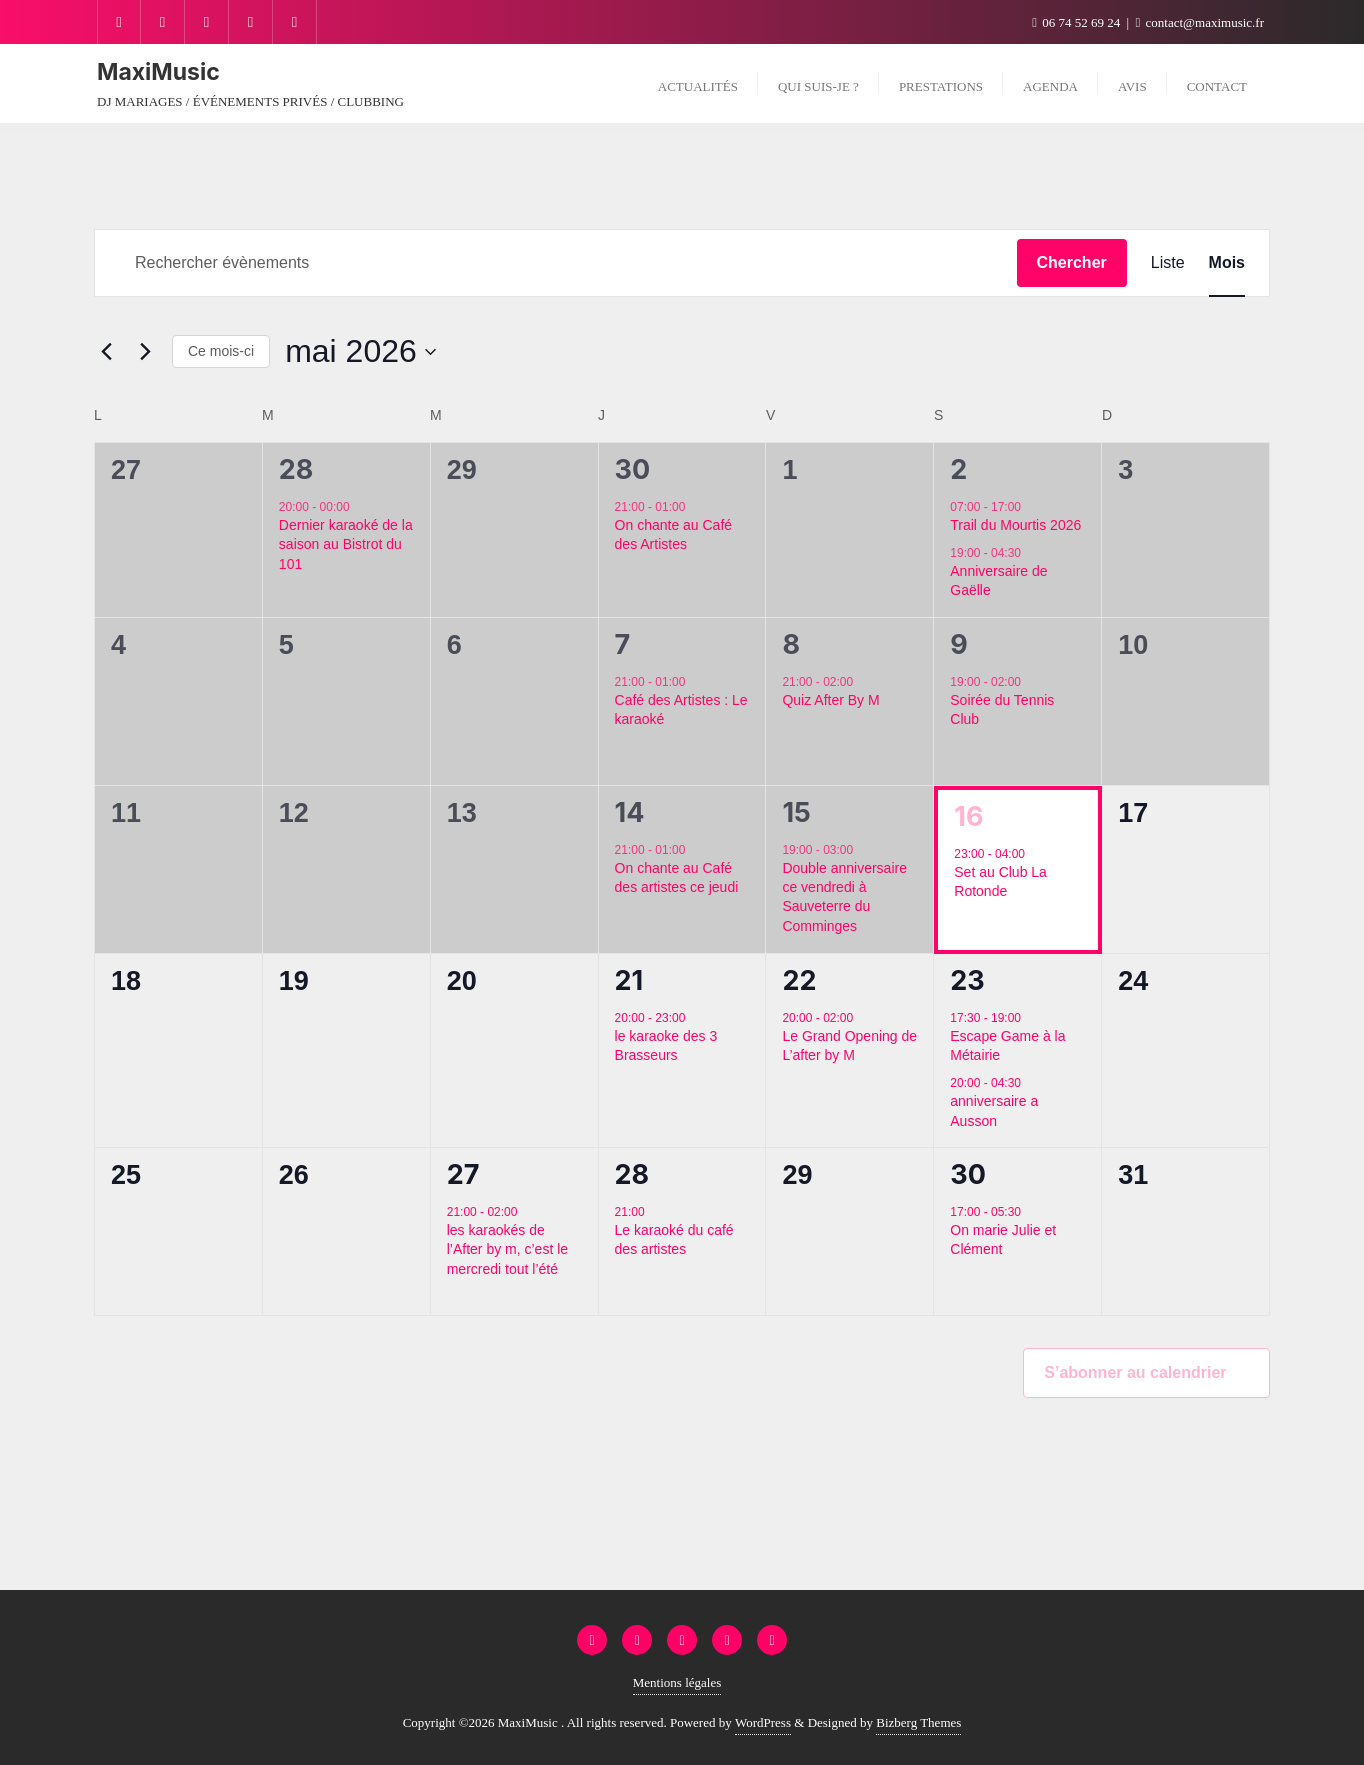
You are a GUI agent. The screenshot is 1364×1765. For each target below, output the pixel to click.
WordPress (763, 1722)
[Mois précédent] (106, 352)
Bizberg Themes (918, 1722)
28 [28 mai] (632, 1174)
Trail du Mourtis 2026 (1015, 525)
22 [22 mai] (799, 980)
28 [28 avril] (296, 469)
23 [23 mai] (967, 980)
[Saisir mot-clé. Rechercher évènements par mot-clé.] (556, 263)
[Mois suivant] (145, 352)
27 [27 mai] (463, 1174)
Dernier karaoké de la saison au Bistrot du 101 (346, 544)
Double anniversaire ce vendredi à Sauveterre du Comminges (844, 897)
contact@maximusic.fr (1200, 22)
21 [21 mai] (629, 980)
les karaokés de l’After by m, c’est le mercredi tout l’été (507, 1249)
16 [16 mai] (968, 816)
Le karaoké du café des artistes (674, 1239)
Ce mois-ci (221, 351)
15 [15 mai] (796, 812)
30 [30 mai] (968, 1174)
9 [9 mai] (959, 644)
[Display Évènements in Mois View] (1227, 263)
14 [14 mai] (630, 812)
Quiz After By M (830, 700)
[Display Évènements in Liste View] (1168, 263)
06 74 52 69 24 (1077, 22)
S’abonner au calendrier (1135, 1372)
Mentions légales (677, 1682)
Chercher (1072, 262)
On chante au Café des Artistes (674, 534)
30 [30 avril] (633, 469)
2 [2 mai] (958, 469)
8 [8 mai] (791, 644)
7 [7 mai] (623, 644)
